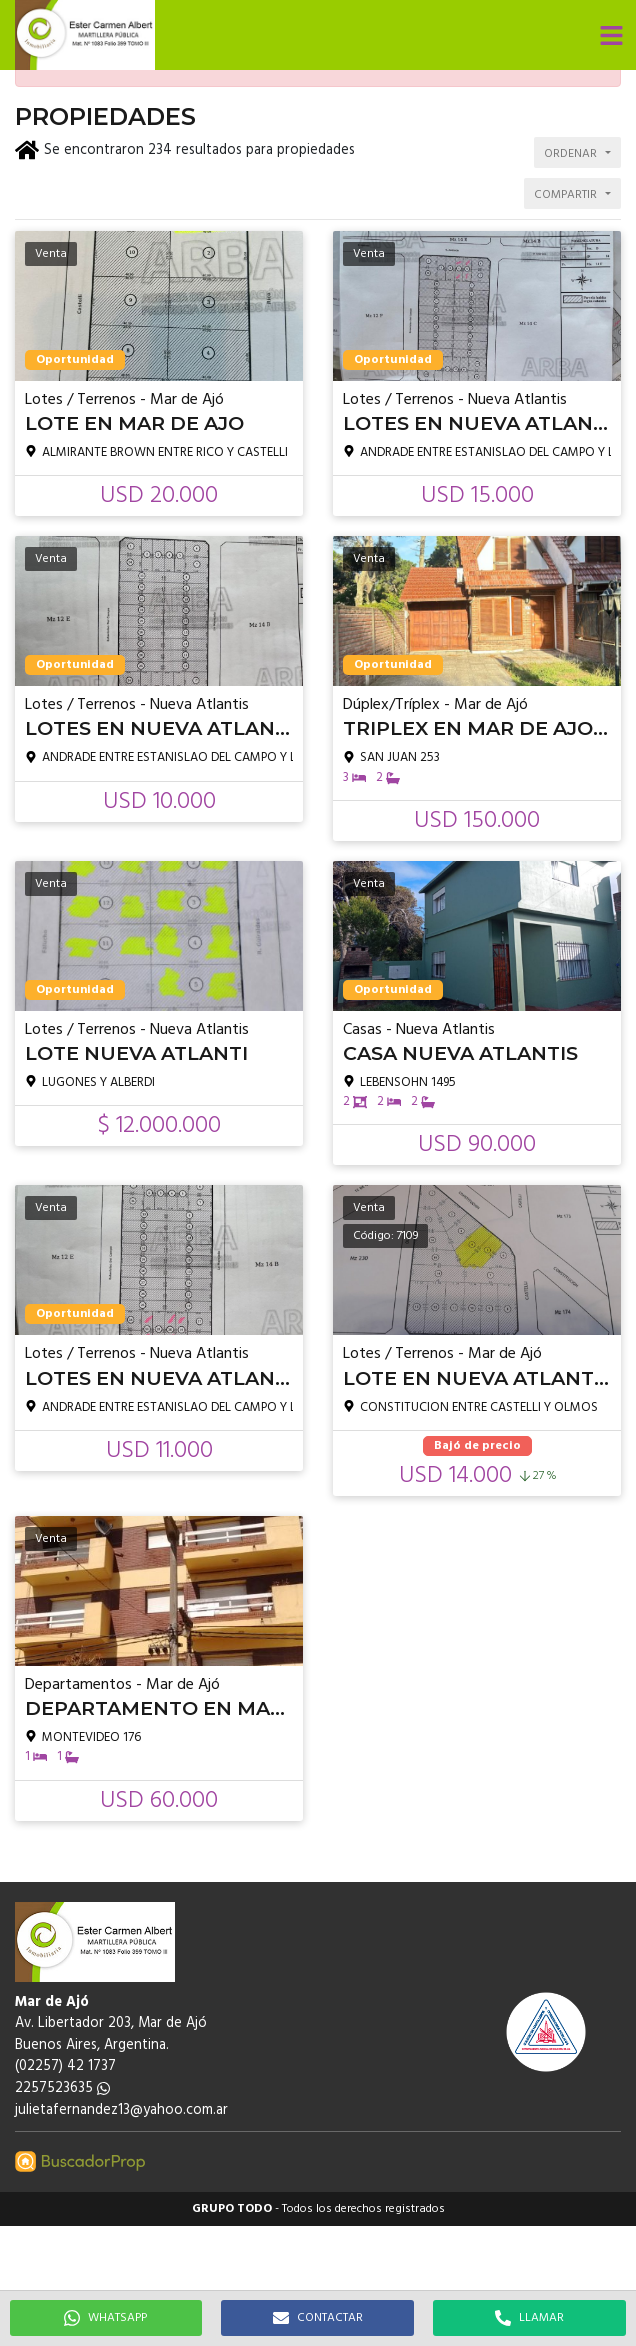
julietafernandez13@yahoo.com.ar (121, 2110)
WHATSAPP (105, 2318)
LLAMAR (529, 2318)
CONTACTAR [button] (318, 2318)
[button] (611, 35)
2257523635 (62, 2088)
